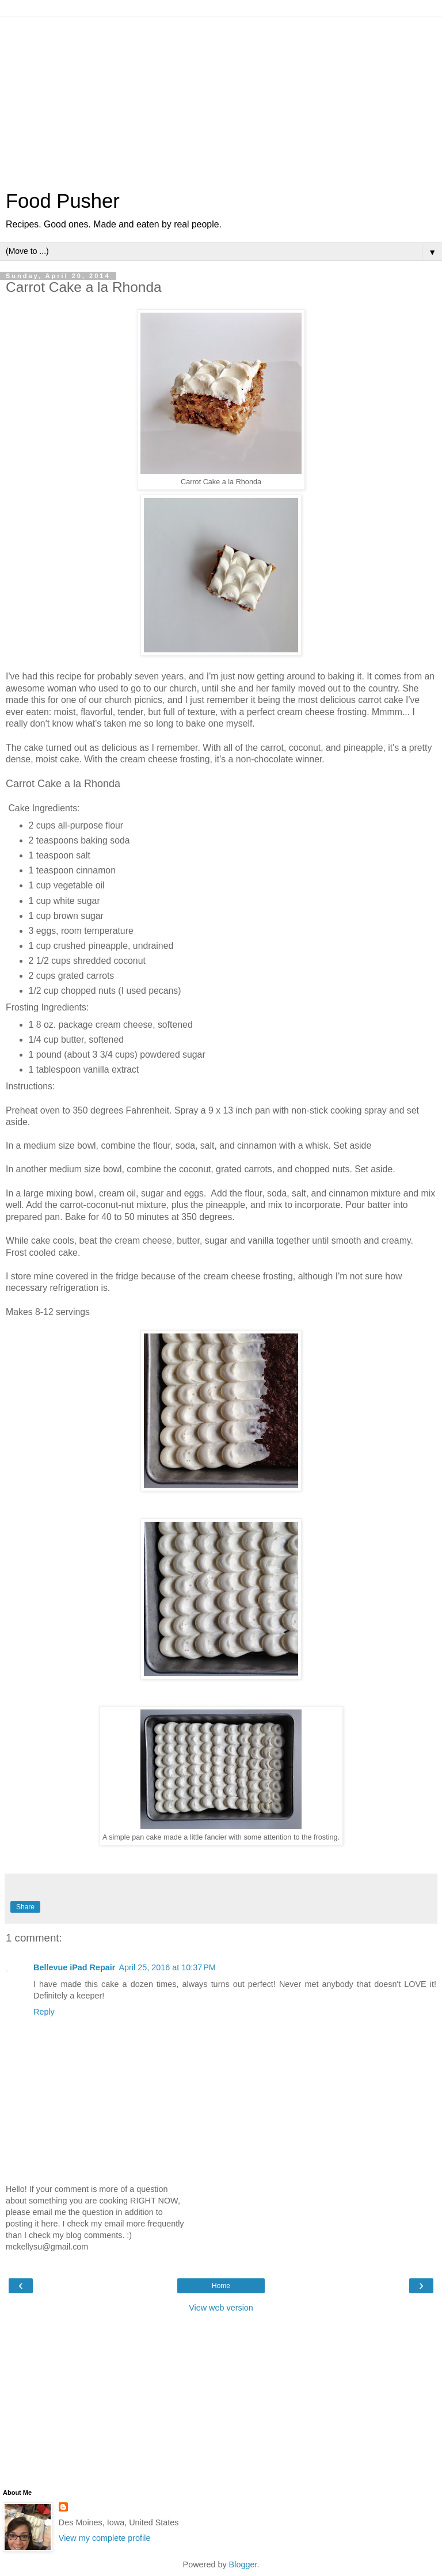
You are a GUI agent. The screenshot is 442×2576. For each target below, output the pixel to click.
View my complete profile (105, 2538)
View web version (221, 2307)
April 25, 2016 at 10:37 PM (167, 1967)
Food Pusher (63, 201)
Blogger (243, 2564)
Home (221, 2286)
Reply (44, 2011)
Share (25, 1907)
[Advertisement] (221, 97)
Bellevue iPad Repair (74, 1967)
